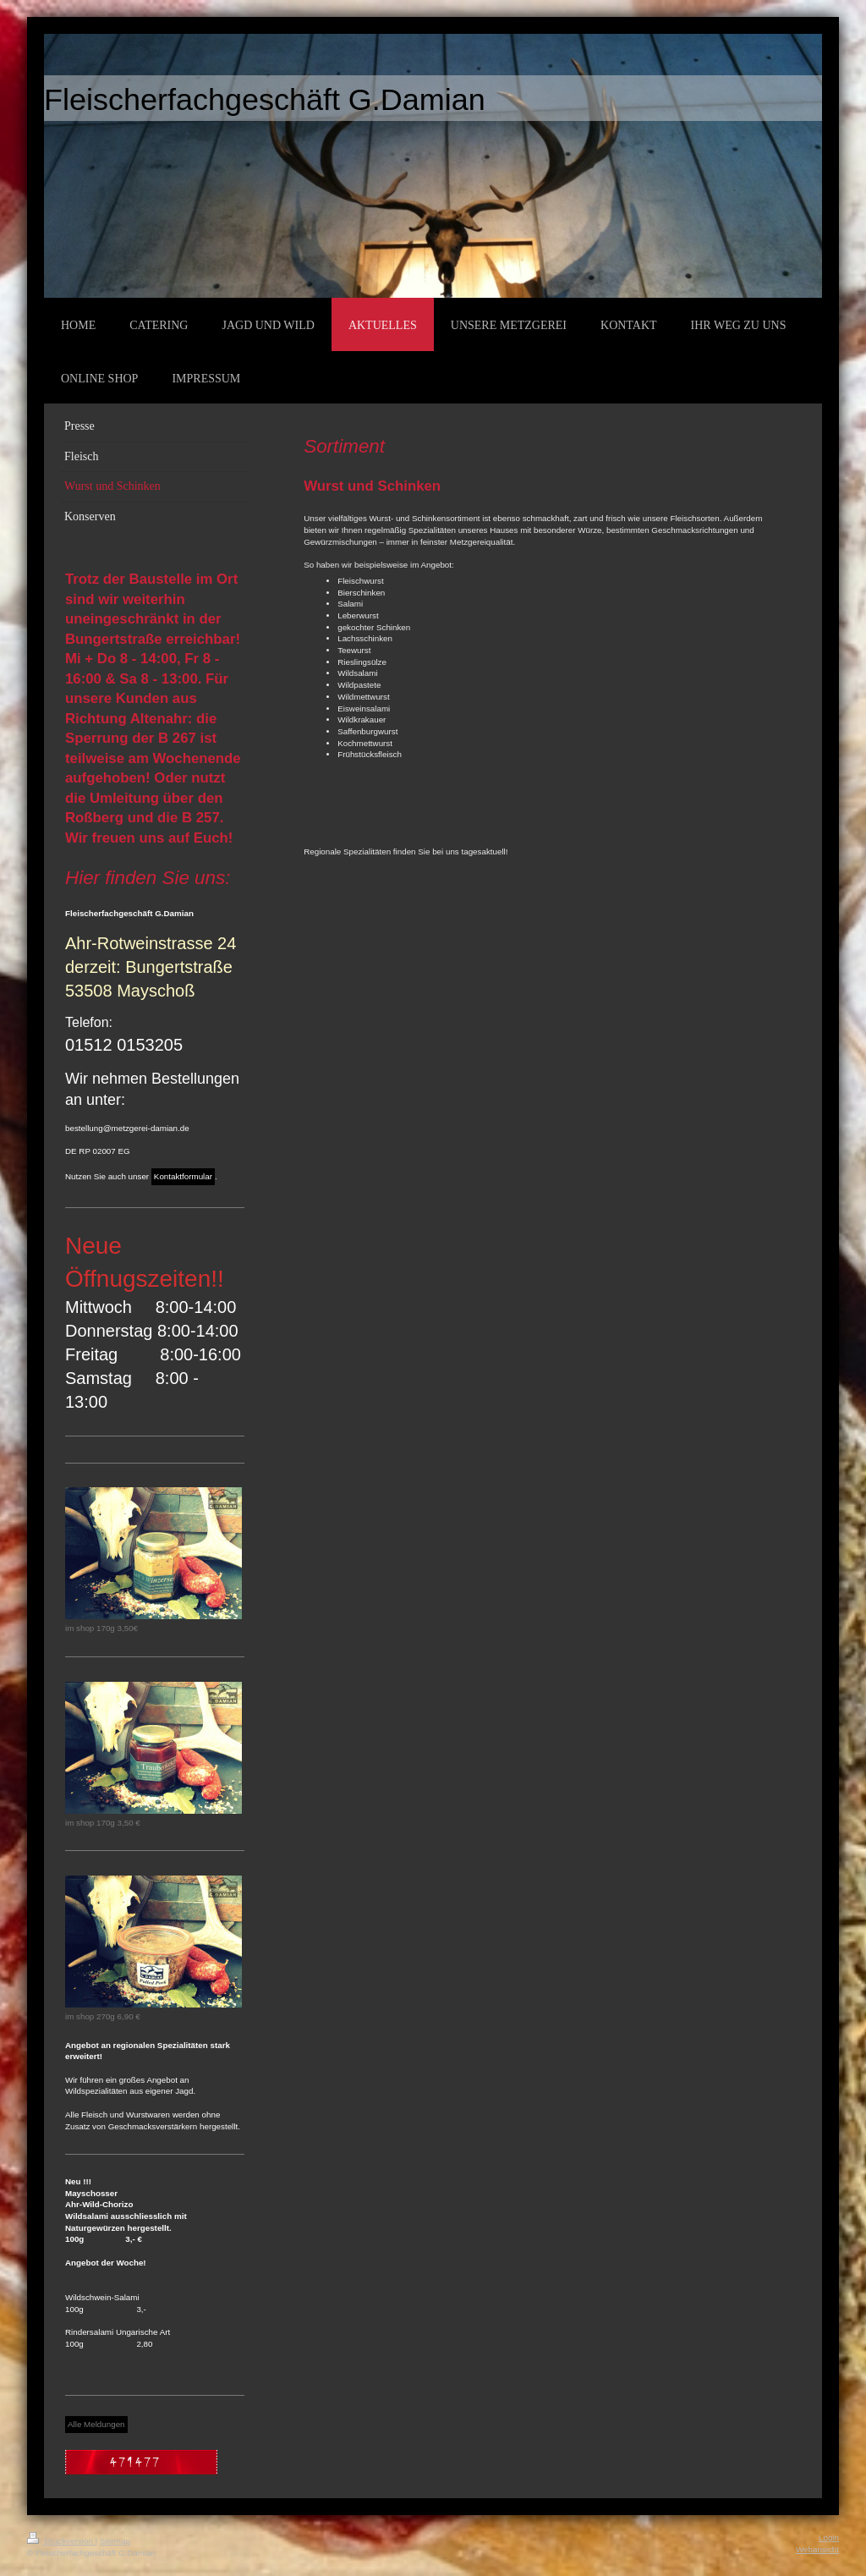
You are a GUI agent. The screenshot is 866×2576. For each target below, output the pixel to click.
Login (829, 2537)
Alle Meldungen (96, 2424)
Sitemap (115, 2541)
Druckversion (61, 2541)
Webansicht (817, 2549)
